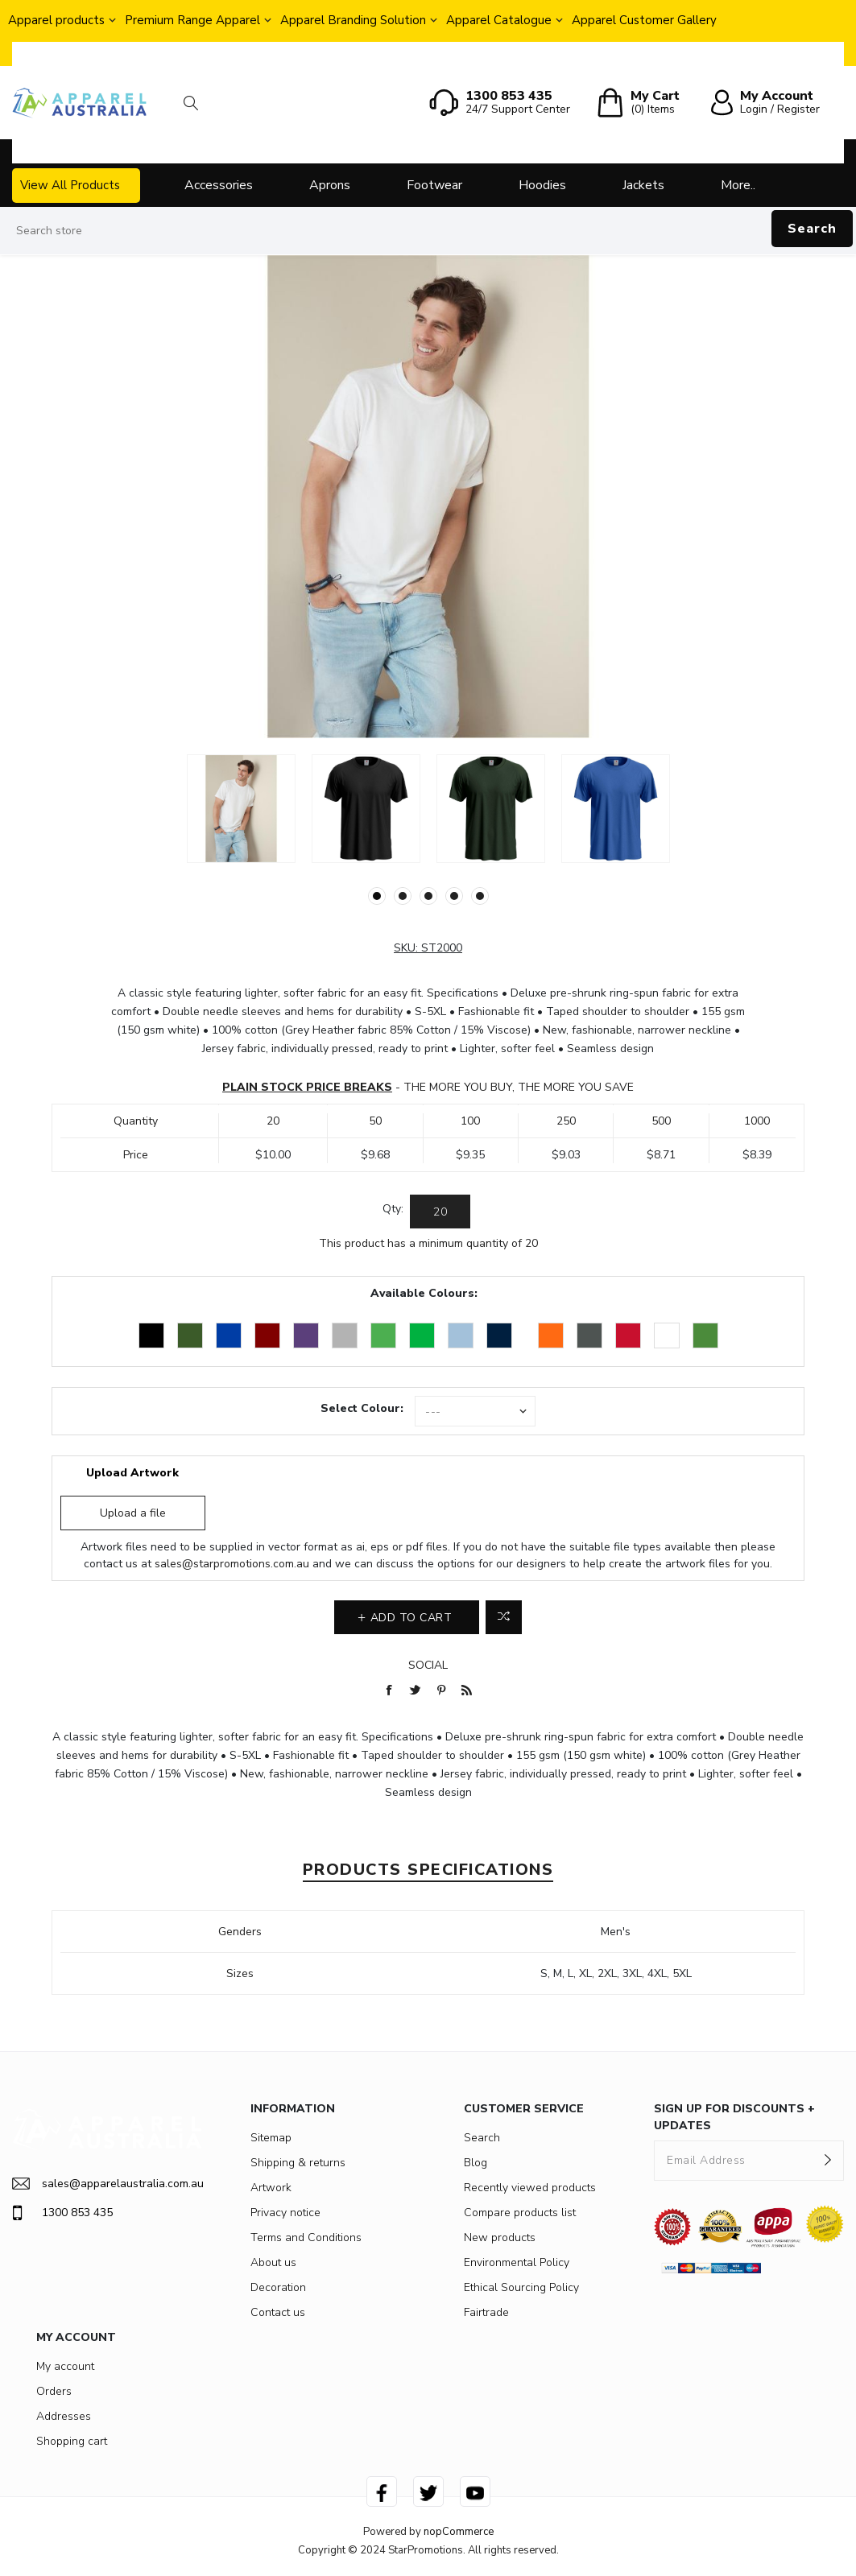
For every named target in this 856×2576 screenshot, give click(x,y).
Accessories (218, 185)
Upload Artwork (132, 1472)
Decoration (278, 2287)
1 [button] (377, 896)
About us (273, 2262)
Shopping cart (71, 2441)
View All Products (70, 185)
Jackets (643, 185)
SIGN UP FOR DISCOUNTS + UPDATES (734, 2117)
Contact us (277, 2312)
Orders (54, 2391)
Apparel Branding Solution (353, 20)
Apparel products (56, 20)
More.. (738, 185)
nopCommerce (459, 2531)
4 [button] (454, 896)
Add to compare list (504, 1617)
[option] (241, 808)
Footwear (434, 185)
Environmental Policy (516, 2262)
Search (812, 228)
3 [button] (428, 896)
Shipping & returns (297, 2162)
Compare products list (520, 2212)
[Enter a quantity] (440, 1211)
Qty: (393, 1208)
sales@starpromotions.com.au (232, 1563)
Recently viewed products (530, 2187)
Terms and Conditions (306, 2237)
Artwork (271, 2187)
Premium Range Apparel (192, 20)
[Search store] (428, 231)
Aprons (329, 185)
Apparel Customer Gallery (644, 20)
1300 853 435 (62, 2213)
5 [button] (480, 896)
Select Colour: (361, 1408)
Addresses (63, 2416)
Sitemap (271, 2137)
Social (428, 1665)
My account (65, 2366)
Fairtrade (486, 2312)
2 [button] (403, 896)
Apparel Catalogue (499, 20)
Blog (475, 2162)
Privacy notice (285, 2212)
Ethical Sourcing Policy (521, 2287)
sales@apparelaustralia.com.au (107, 2183)
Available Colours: (424, 1293)
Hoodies (542, 185)
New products (500, 2237)
